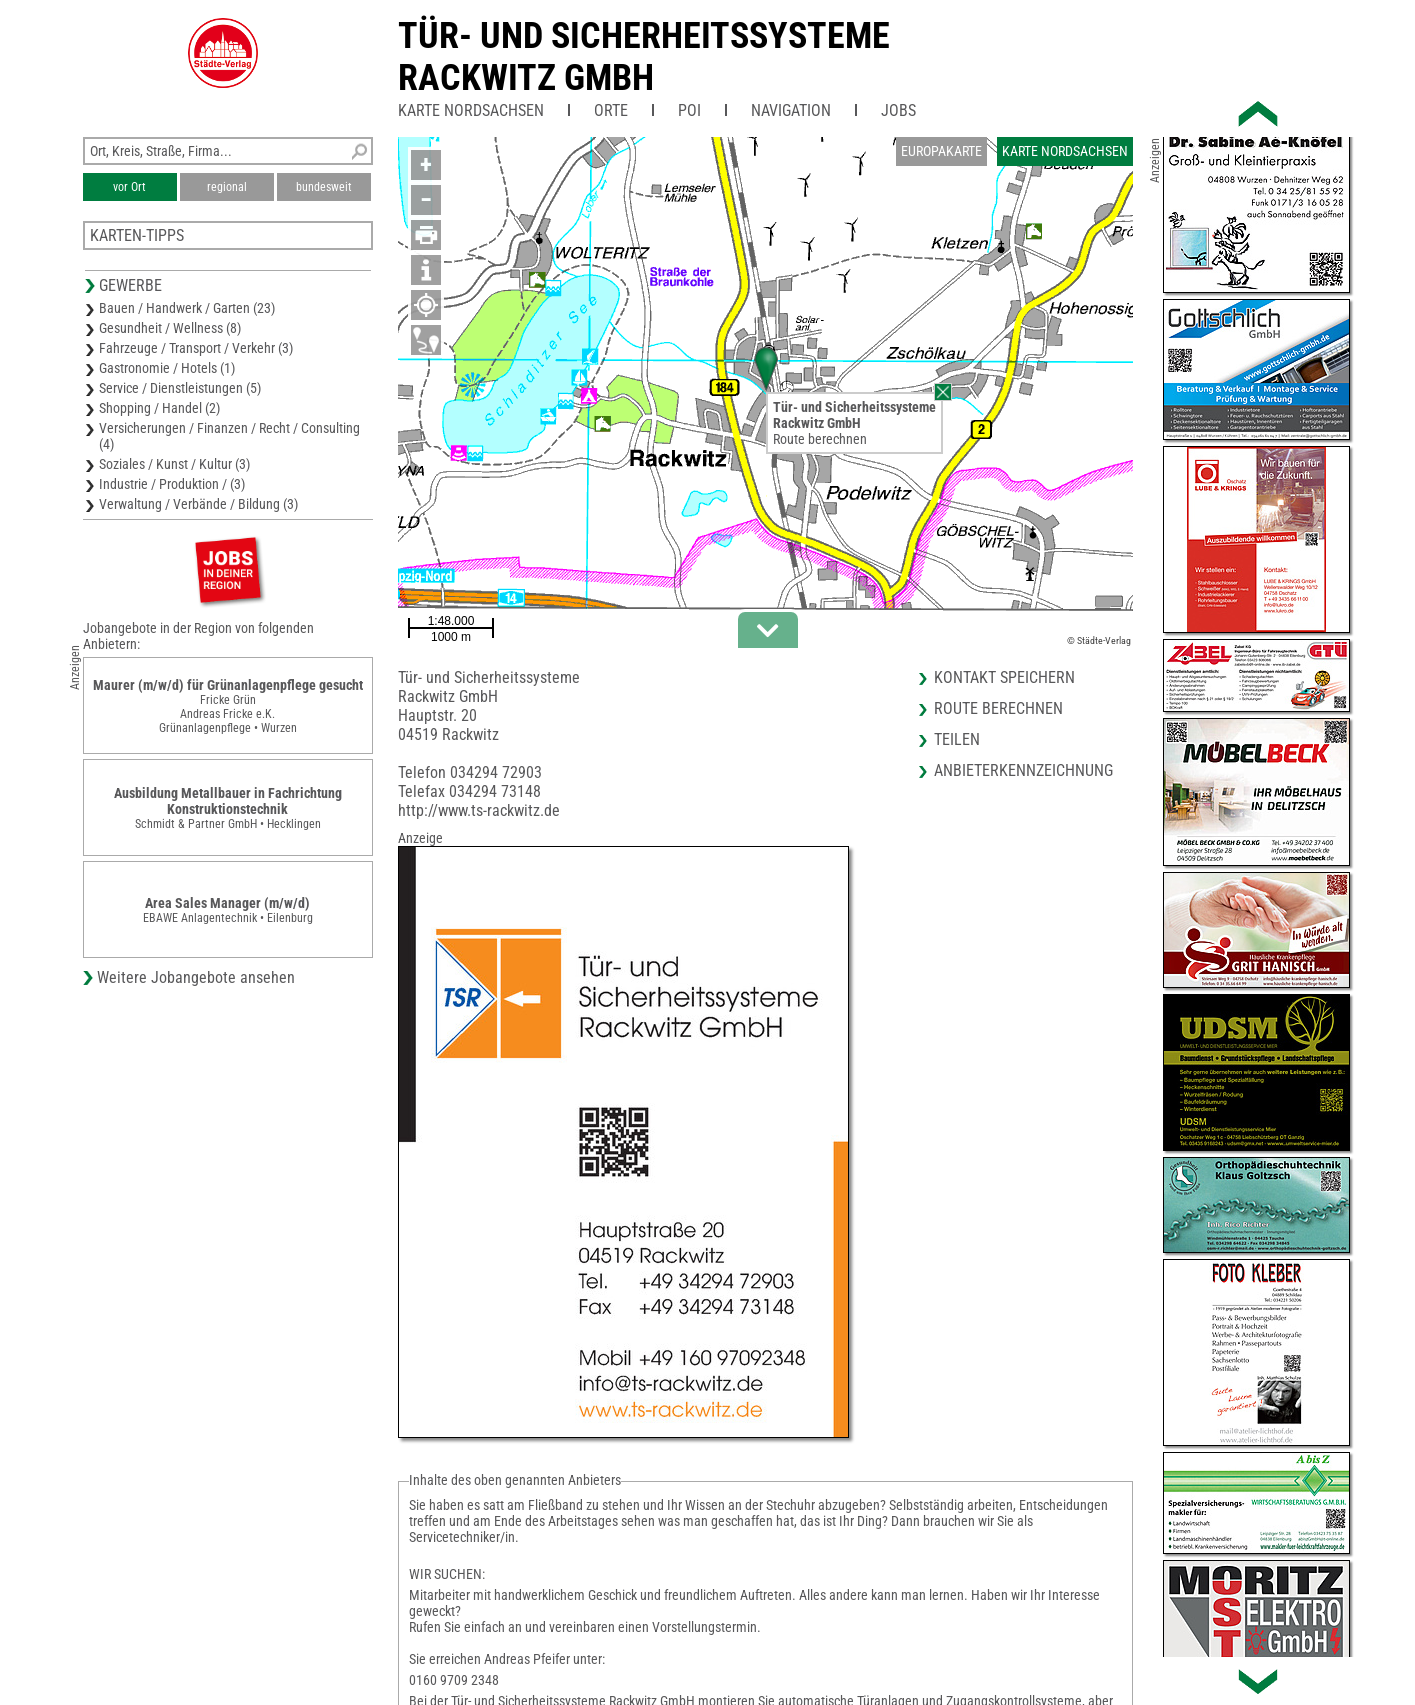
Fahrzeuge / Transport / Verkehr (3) (196, 348)
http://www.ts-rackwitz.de (479, 810)
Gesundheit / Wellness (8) (170, 328)
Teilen (957, 739)
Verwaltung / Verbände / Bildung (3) (198, 504)
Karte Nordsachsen (471, 110)
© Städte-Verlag (1099, 640)
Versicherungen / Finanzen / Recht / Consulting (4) (229, 436)
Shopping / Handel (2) (159, 408)
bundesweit (324, 187)
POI (689, 110)
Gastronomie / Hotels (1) (167, 368)
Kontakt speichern (1004, 677)
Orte (611, 110)
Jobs (898, 110)
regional (227, 187)
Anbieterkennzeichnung (1023, 770)
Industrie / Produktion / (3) (172, 484)
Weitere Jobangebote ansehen (196, 977)
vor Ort (129, 187)
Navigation (791, 110)
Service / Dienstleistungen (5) (180, 388)
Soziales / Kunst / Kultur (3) (174, 464)
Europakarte (941, 151)
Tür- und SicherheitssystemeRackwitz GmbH (644, 57)
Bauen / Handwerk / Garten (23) (187, 308)
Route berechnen (820, 439)
